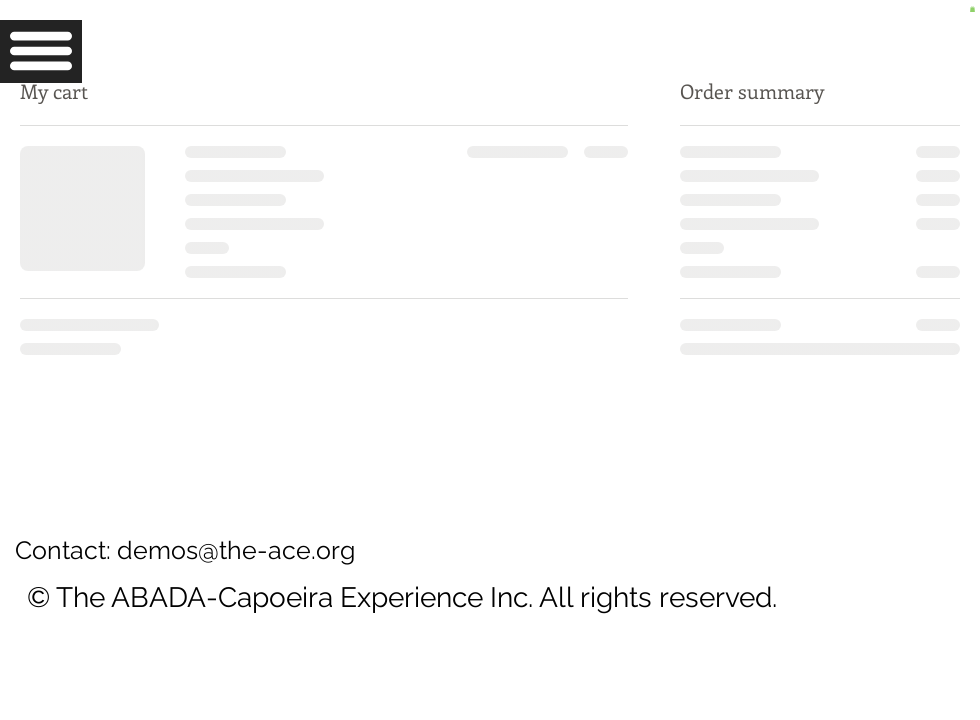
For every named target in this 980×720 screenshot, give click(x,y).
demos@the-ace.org (236, 550)
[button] (41, 51)
